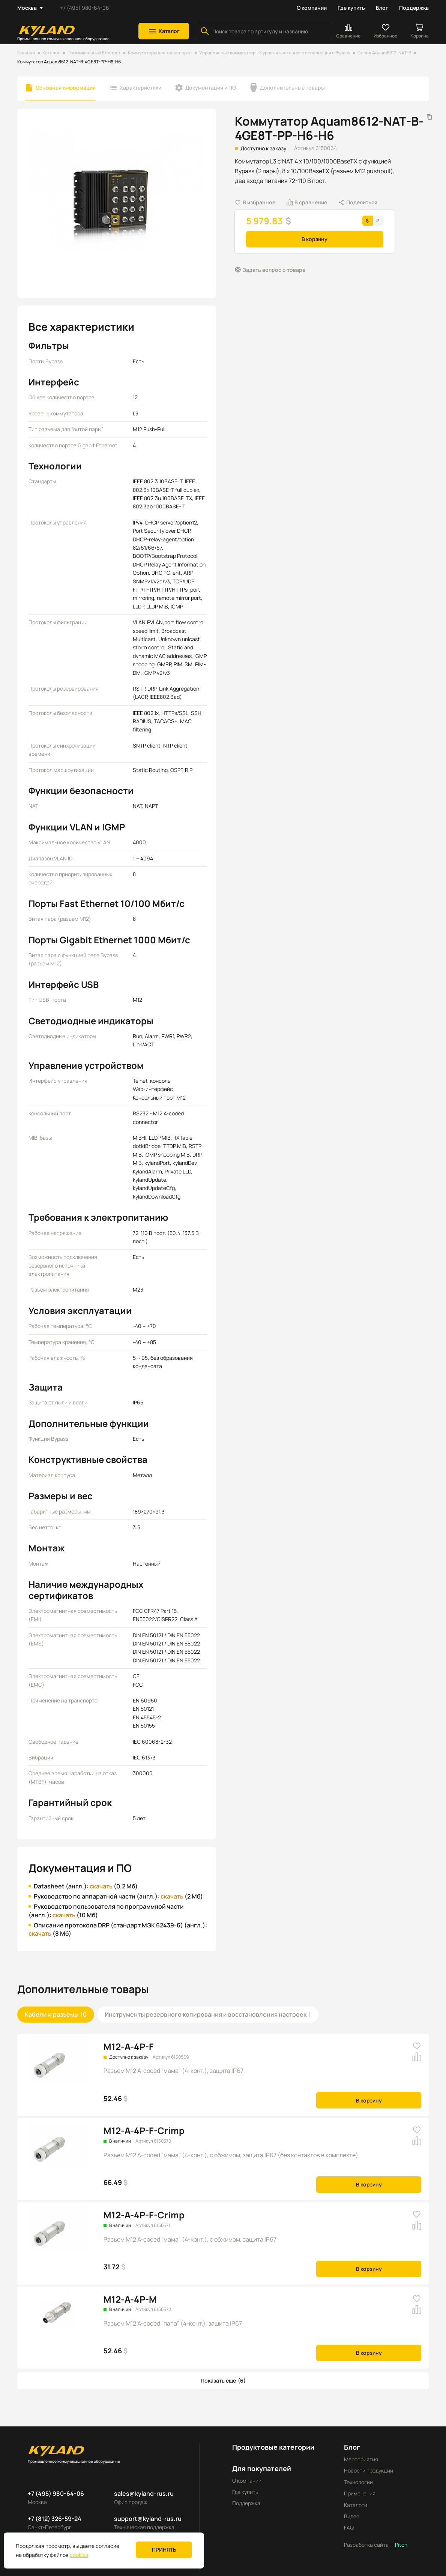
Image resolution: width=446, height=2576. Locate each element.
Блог (382, 7)
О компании (312, 7)
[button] (163, 31)
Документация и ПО (210, 87)
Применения (359, 2493)
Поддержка (414, 7)
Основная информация (66, 87)
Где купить (351, 7)
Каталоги (355, 2505)
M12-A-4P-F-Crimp (144, 2130)
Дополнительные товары (292, 87)
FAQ (349, 2527)
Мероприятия (361, 2459)
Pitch (400, 2544)
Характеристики (140, 87)
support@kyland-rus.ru (148, 2519)
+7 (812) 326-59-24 (54, 2519)
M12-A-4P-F (129, 2046)
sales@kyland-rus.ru (144, 2493)
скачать (101, 1886)
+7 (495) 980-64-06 (84, 7)
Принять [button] (164, 2549)
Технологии (358, 2482)
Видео (351, 2516)
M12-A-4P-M (130, 2299)
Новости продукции (368, 2470)
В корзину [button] (314, 239)
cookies (79, 2554)
